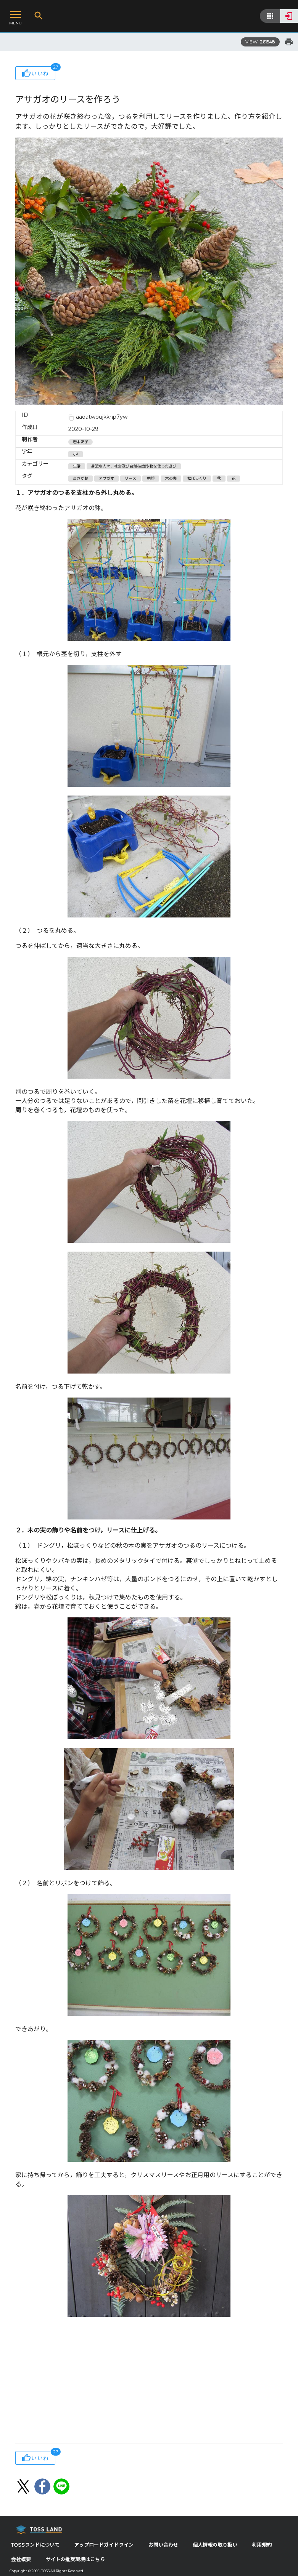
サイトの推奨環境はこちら (75, 2559)
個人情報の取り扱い (215, 2545)
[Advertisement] (149, 2382)
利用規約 (262, 2545)
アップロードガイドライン (104, 2545)
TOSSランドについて (35, 2545)
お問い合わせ (163, 2545)
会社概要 (21, 2559)
